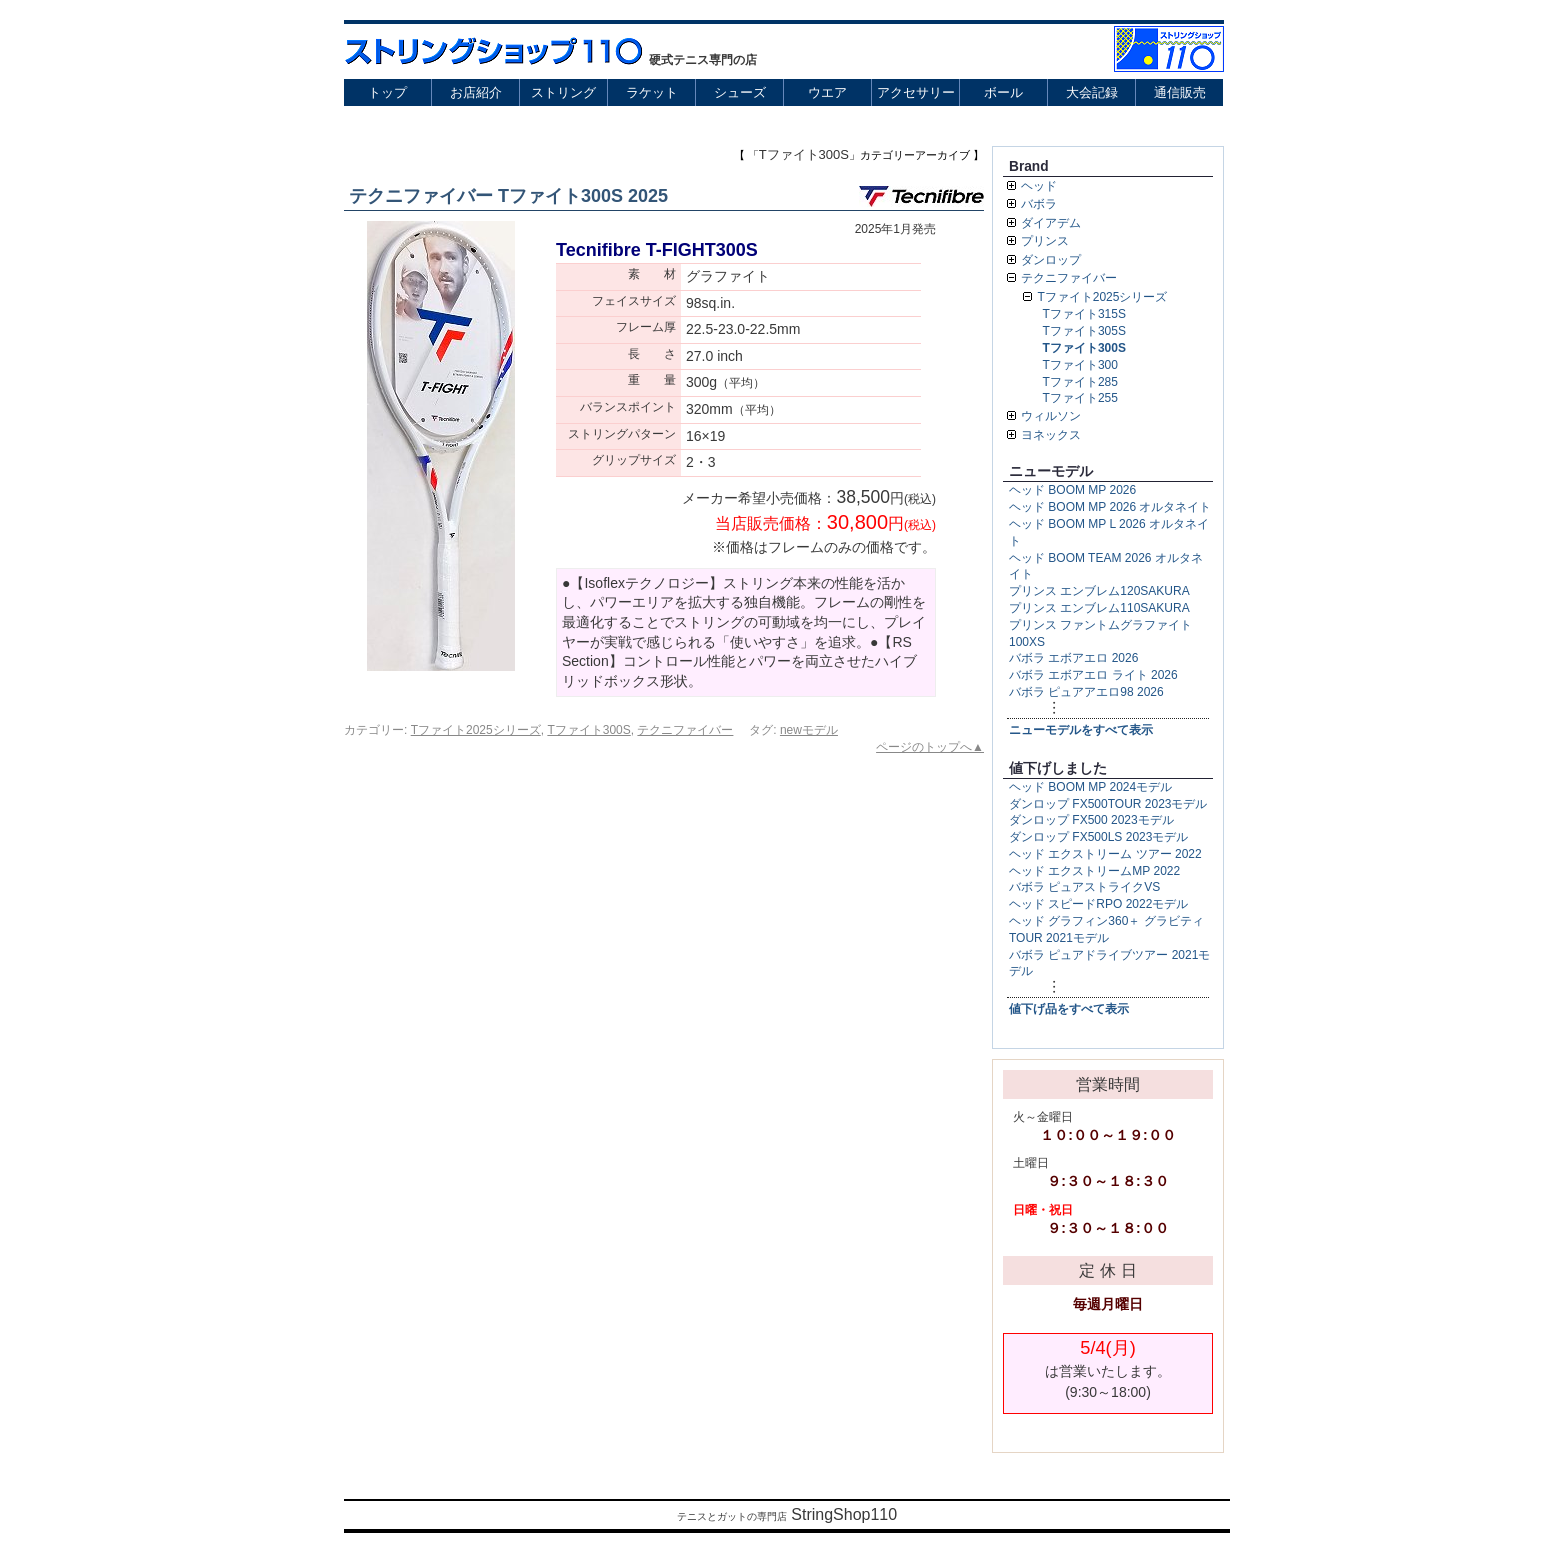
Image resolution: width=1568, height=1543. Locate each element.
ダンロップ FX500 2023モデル (1091, 820)
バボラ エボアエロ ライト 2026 (1093, 675)
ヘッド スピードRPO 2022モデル (1098, 904)
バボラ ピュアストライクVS (1084, 887)
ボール (1003, 92)
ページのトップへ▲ (930, 747)
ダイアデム (1051, 223)
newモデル (809, 730)
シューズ (740, 92)
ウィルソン (1051, 416)
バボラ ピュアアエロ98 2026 (1086, 692)
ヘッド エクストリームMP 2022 (1094, 871)
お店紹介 (476, 92)
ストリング (563, 92)
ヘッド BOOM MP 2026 (1072, 490)
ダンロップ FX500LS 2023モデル (1098, 837)
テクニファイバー (685, 730)
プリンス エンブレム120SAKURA (1099, 591)
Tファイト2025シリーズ (476, 730)
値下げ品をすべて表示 (1069, 1009)
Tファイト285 (1080, 382)
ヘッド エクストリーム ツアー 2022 (1105, 854)
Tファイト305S (1084, 331)
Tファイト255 (1080, 398)
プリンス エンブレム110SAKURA (1099, 608)
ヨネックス (1051, 435)
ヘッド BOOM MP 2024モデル (1090, 787)
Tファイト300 (1080, 365)
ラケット (652, 92)
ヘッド (1039, 186)
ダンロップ (1051, 260)
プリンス (1045, 241)
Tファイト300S (588, 730)
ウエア (827, 92)
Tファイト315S (1084, 314)
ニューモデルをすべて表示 (1081, 730)
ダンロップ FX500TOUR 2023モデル (1108, 804)
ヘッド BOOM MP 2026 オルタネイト (1110, 507)
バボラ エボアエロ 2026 (1073, 658)
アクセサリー (916, 92)
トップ (387, 92)
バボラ (1039, 204)
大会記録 (1092, 92)
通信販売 (1180, 92)
